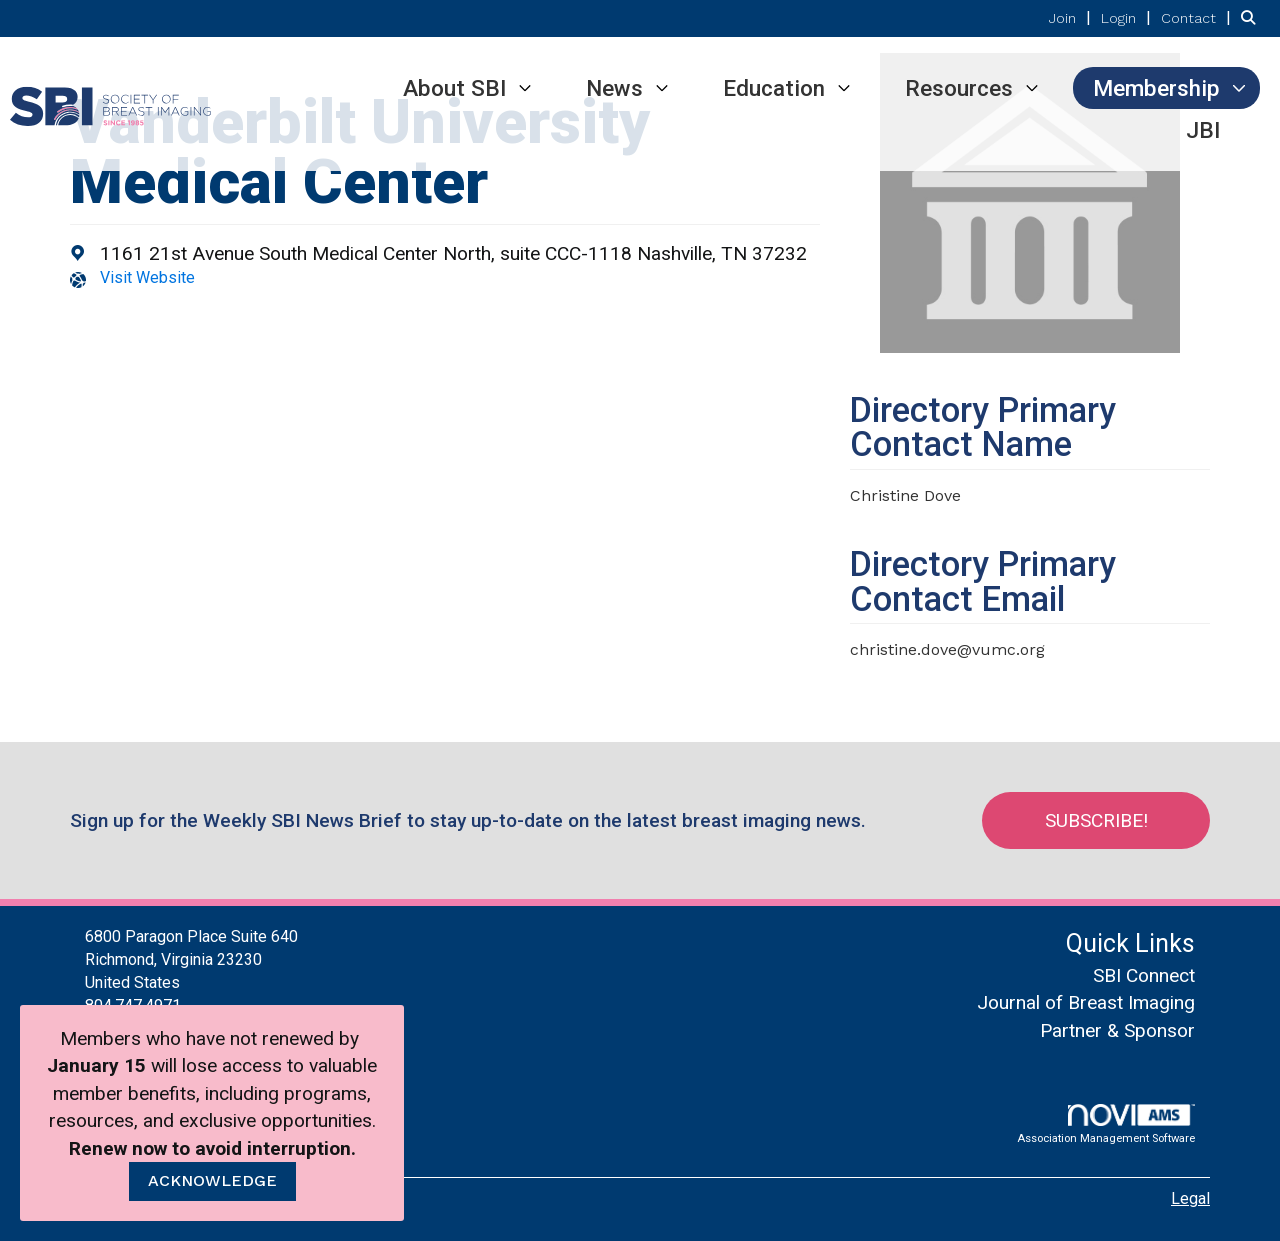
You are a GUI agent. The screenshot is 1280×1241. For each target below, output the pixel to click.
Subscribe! (1096, 820)
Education (774, 88)
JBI (1203, 130)
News (614, 88)
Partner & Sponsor (1117, 1030)
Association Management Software (1106, 1124)
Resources (959, 88)
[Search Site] (1253, 17)
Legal (1190, 1198)
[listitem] (1072, 17)
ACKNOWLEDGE (212, 1180)
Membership (1156, 88)
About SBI (454, 88)
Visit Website (147, 277)
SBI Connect (1144, 975)
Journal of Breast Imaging (1086, 1002)
